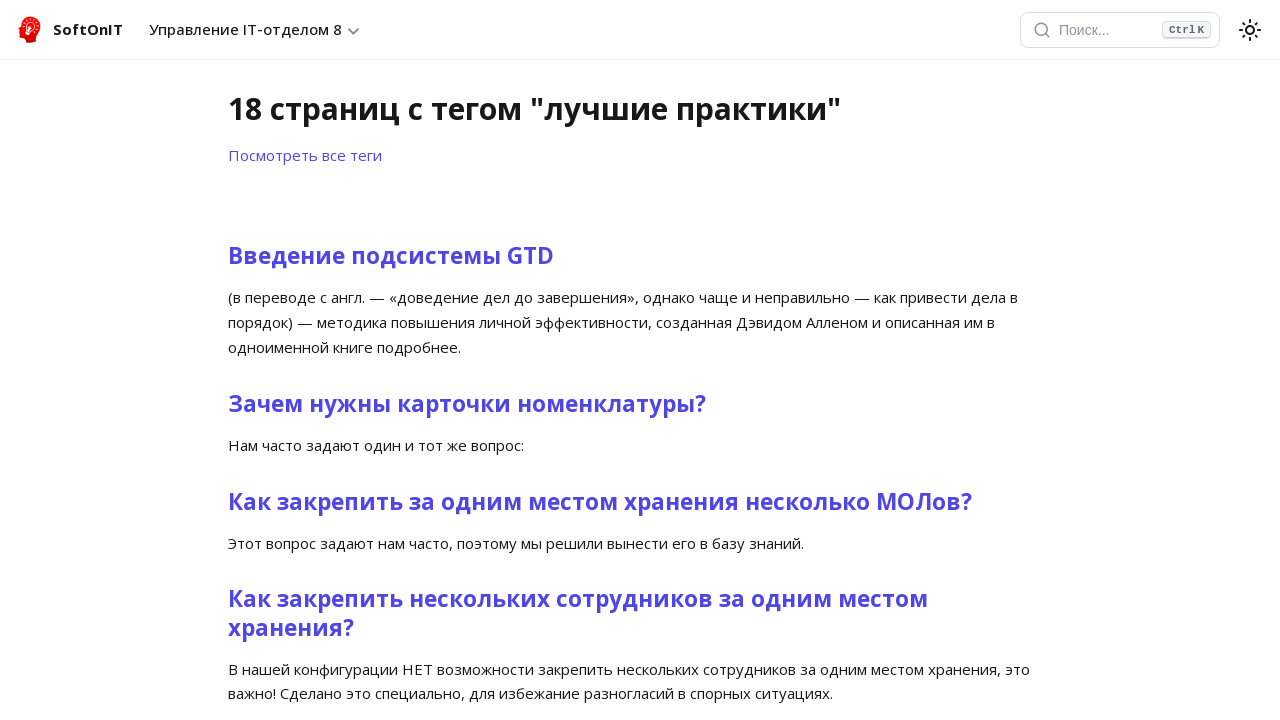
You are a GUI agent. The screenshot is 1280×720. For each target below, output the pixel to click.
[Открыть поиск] (1120, 30)
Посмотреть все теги (305, 155)
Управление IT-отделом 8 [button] (245, 29)
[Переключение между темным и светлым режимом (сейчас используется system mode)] (1250, 30)
